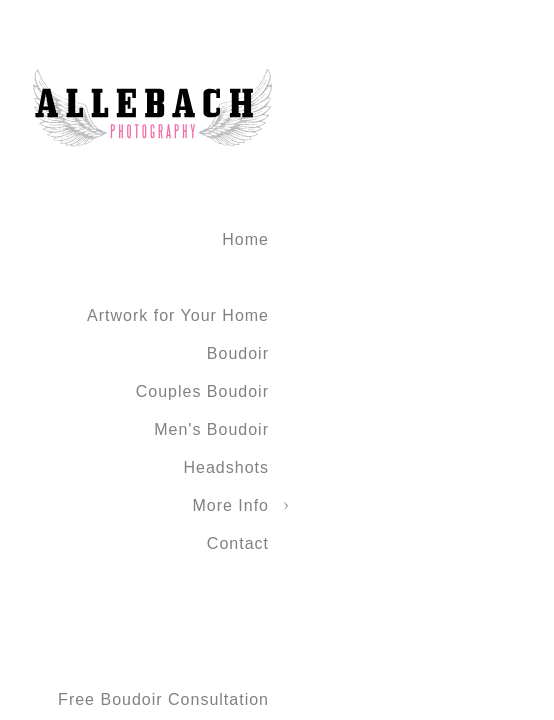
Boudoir (238, 353)
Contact (238, 543)
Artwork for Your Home (178, 315)
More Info (230, 505)
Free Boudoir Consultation (163, 699)
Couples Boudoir (202, 391)
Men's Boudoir (211, 429)
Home (245, 239)
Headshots (227, 467)
